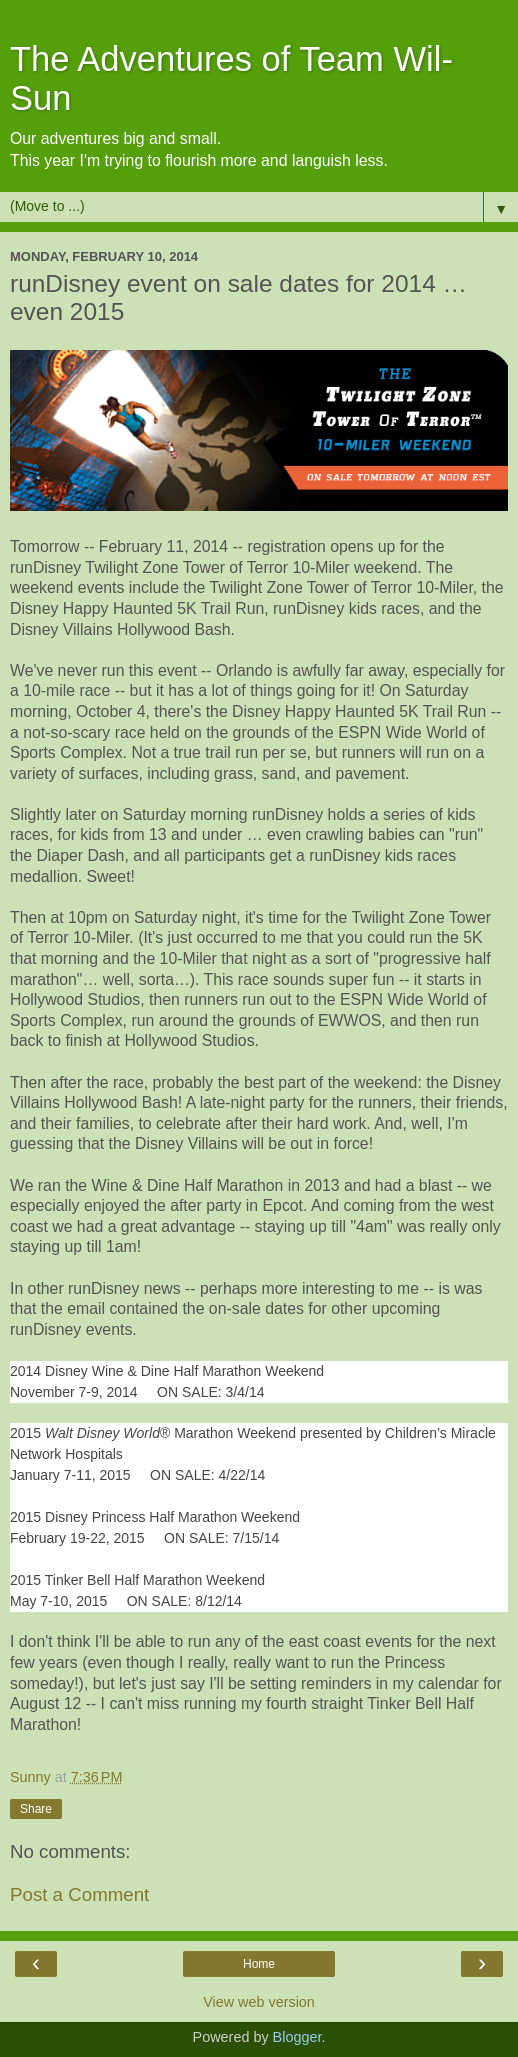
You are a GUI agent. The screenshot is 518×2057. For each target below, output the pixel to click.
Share (36, 1809)
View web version (259, 2002)
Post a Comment (79, 1894)
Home (259, 1964)
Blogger (297, 2037)
